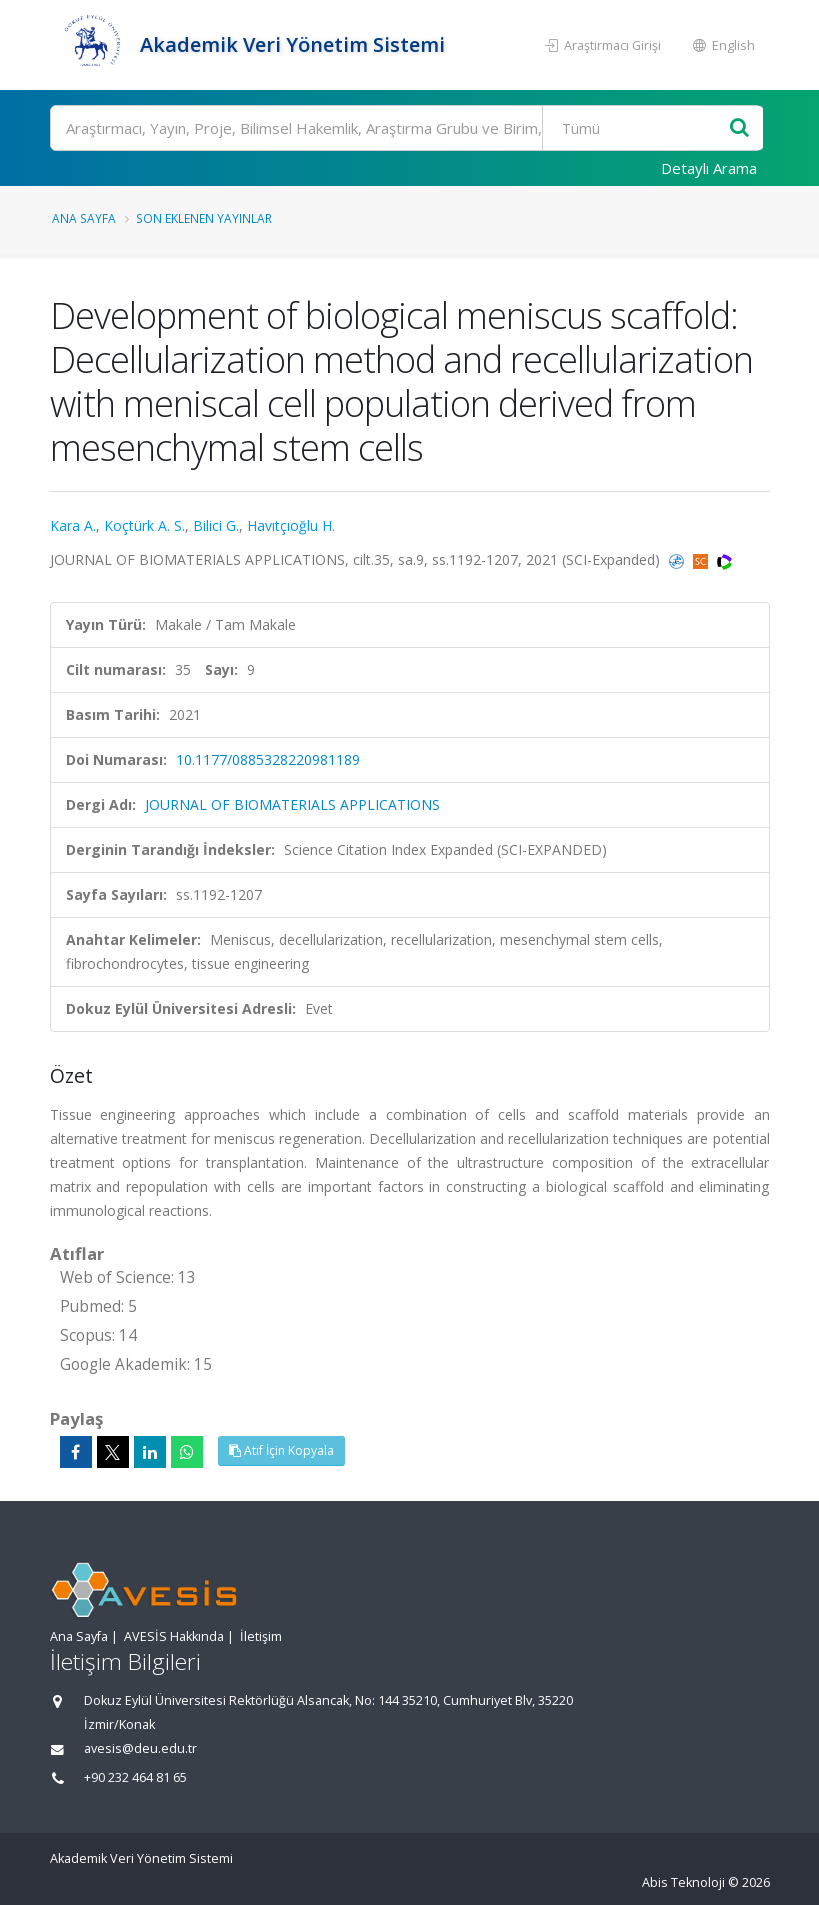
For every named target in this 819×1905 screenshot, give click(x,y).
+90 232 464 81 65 (135, 1777)
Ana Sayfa (84, 218)
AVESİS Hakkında (174, 1636)
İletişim (261, 1636)
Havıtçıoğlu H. (291, 525)
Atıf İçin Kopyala (281, 1450)
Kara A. (73, 525)
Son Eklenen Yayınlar (204, 218)
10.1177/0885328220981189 (268, 759)
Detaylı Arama (709, 168)
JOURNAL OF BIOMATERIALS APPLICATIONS (292, 804)
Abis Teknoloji (683, 1882)
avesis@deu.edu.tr (140, 1748)
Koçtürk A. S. (144, 525)
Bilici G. (216, 525)
